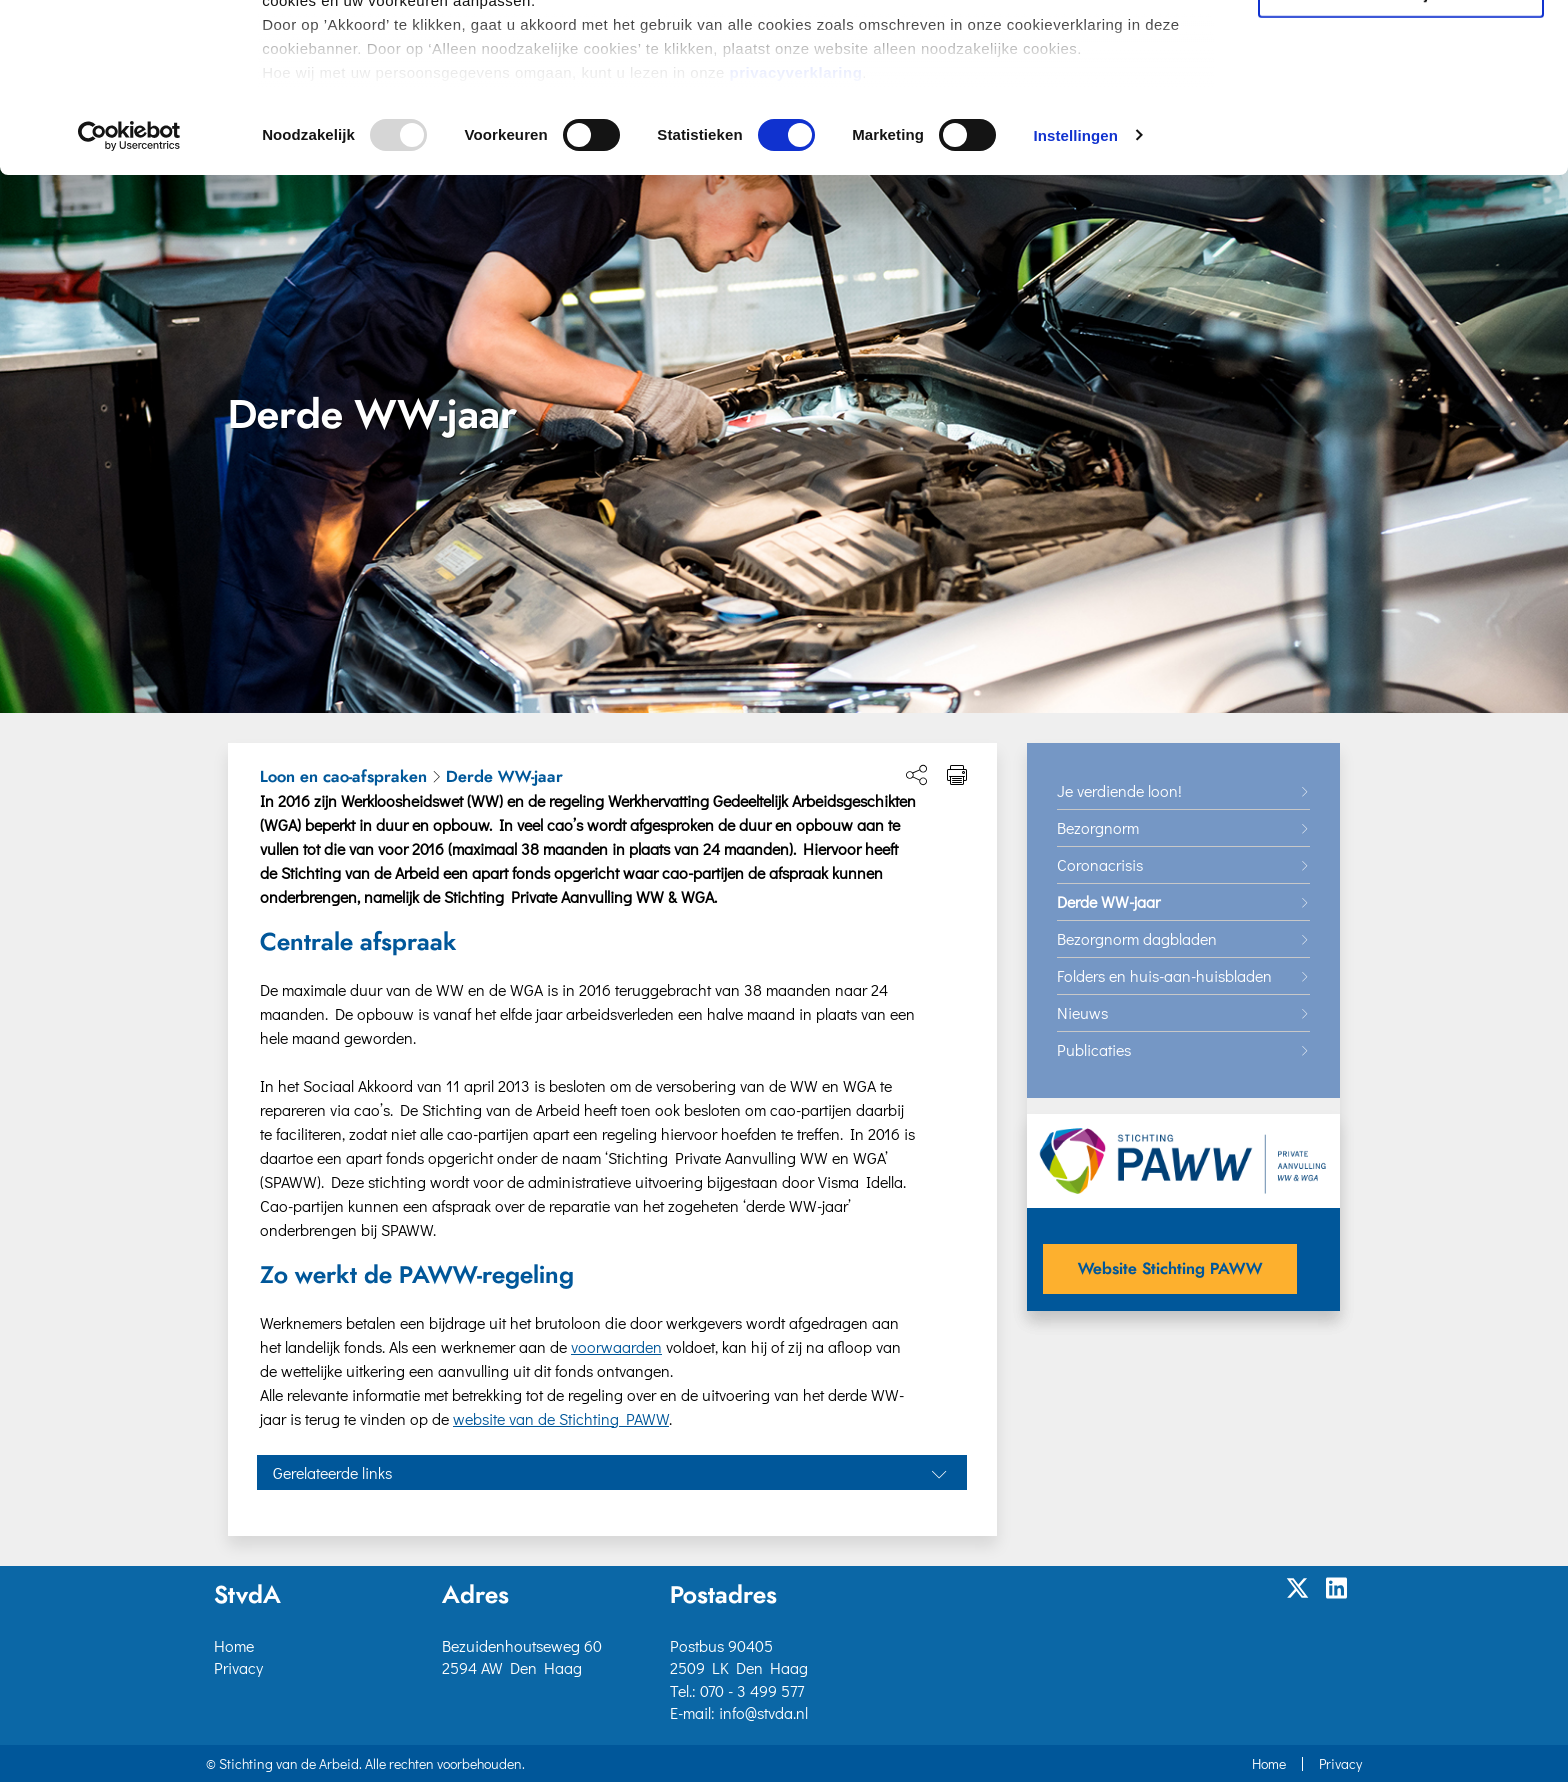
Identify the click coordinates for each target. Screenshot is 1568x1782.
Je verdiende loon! (1119, 790)
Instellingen (1075, 303)
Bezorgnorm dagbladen (1137, 938)
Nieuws (1082, 1012)
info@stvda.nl (763, 1712)
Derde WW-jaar (504, 777)
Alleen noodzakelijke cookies (1401, 161)
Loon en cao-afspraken (343, 777)
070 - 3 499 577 (752, 1690)
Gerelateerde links (332, 1472)
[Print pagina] (957, 775)
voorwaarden (616, 1346)
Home (234, 1645)
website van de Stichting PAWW (561, 1418)
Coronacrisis (1100, 864)
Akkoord (1401, 48)
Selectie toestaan (1401, 105)
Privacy (238, 1667)
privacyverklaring (796, 240)
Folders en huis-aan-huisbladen (1164, 975)
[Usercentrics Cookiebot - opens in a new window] (129, 304)
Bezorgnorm (1098, 827)
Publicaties (1094, 1049)
